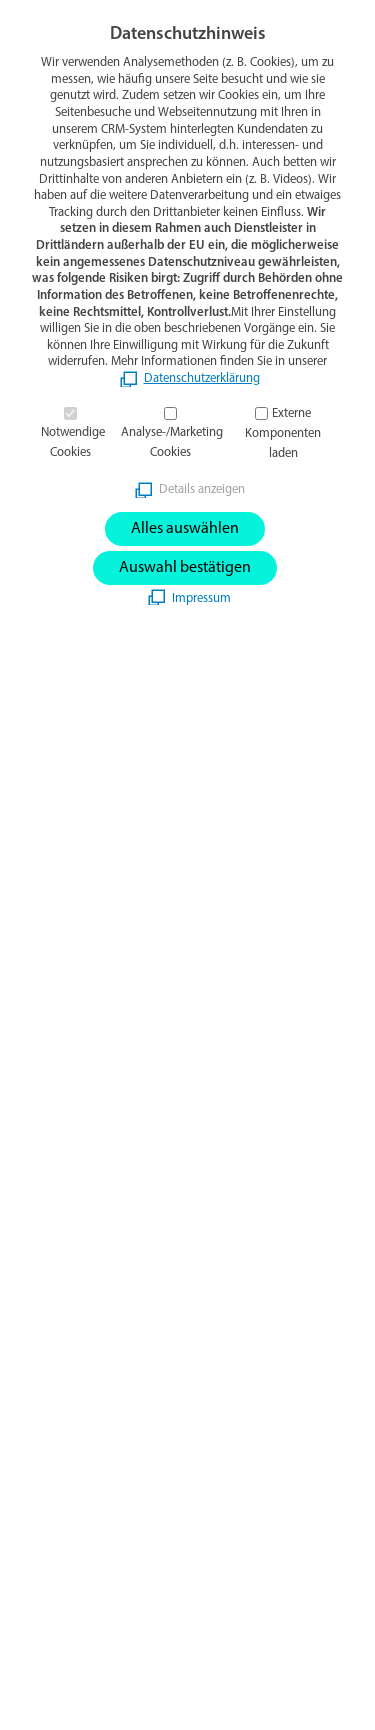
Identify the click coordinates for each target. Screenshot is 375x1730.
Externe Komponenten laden (283, 433)
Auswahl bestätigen (185, 568)
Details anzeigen (202, 489)
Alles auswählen (185, 529)
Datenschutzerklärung (202, 378)
